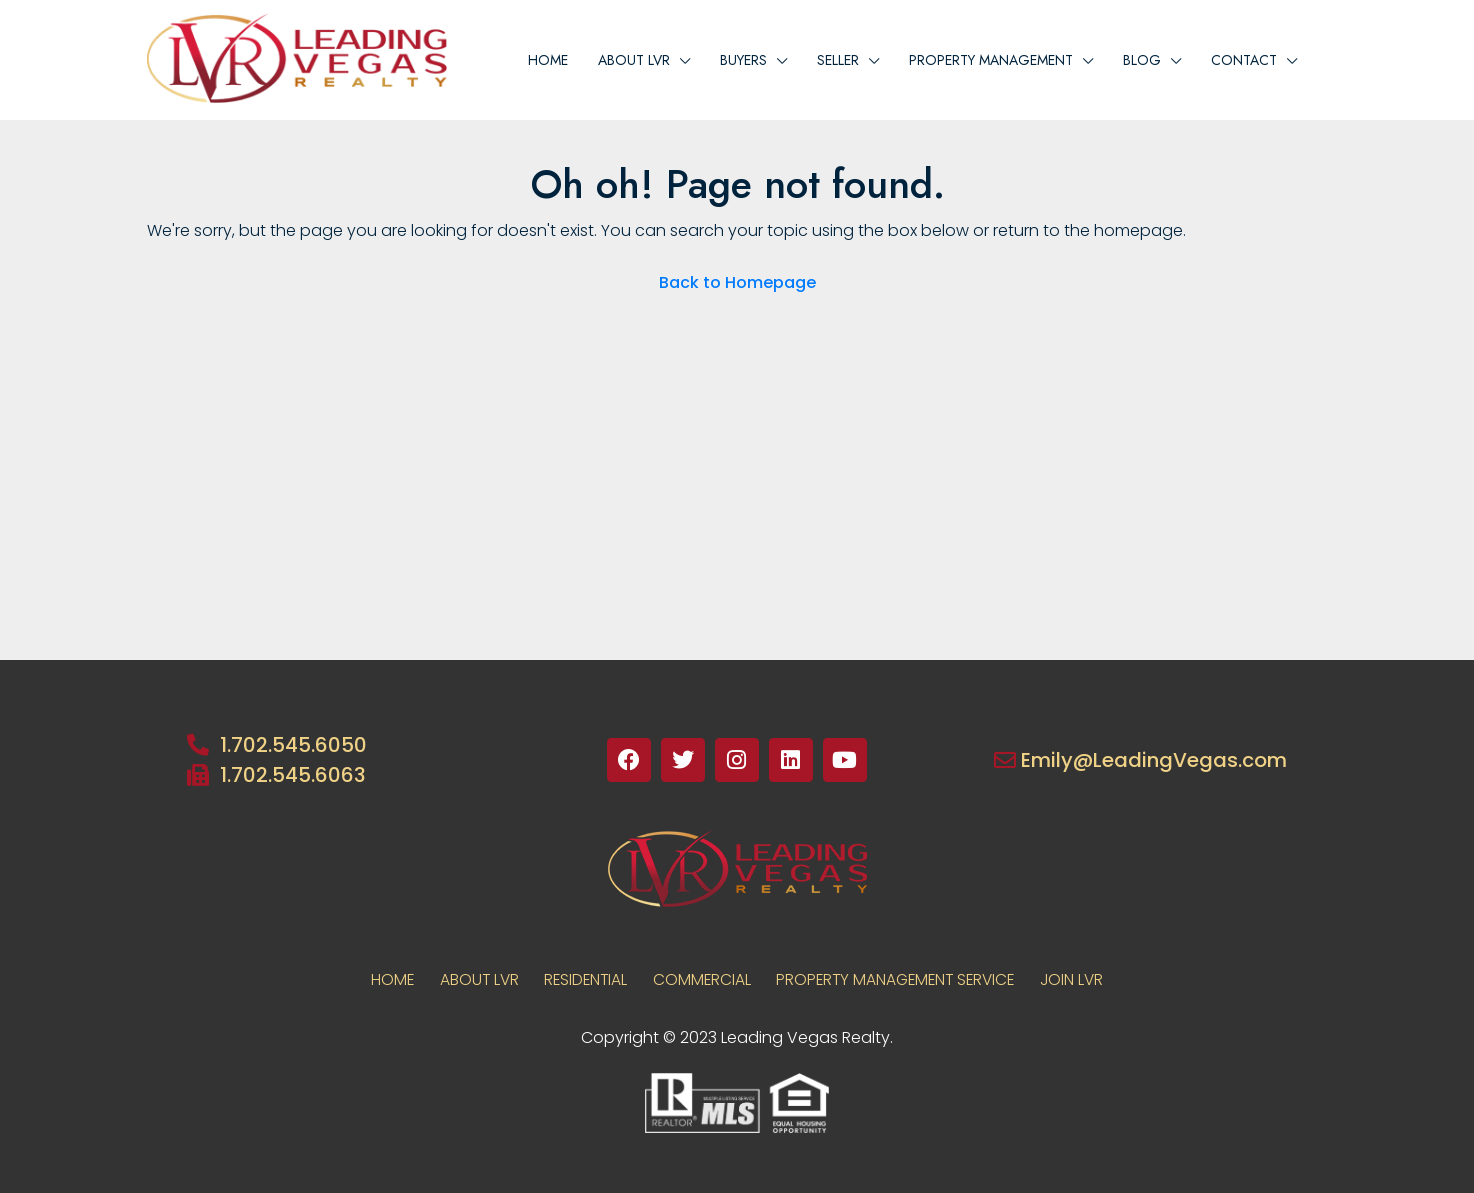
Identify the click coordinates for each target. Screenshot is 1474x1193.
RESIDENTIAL (579, 979)
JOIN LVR (1090, 979)
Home (548, 60)
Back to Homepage (737, 282)
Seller (838, 60)
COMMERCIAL (701, 979)
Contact (1244, 60)
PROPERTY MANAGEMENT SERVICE (904, 979)
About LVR (465, 979)
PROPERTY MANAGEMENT (991, 60)
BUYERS (743, 60)
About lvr (634, 60)
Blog (1142, 60)
